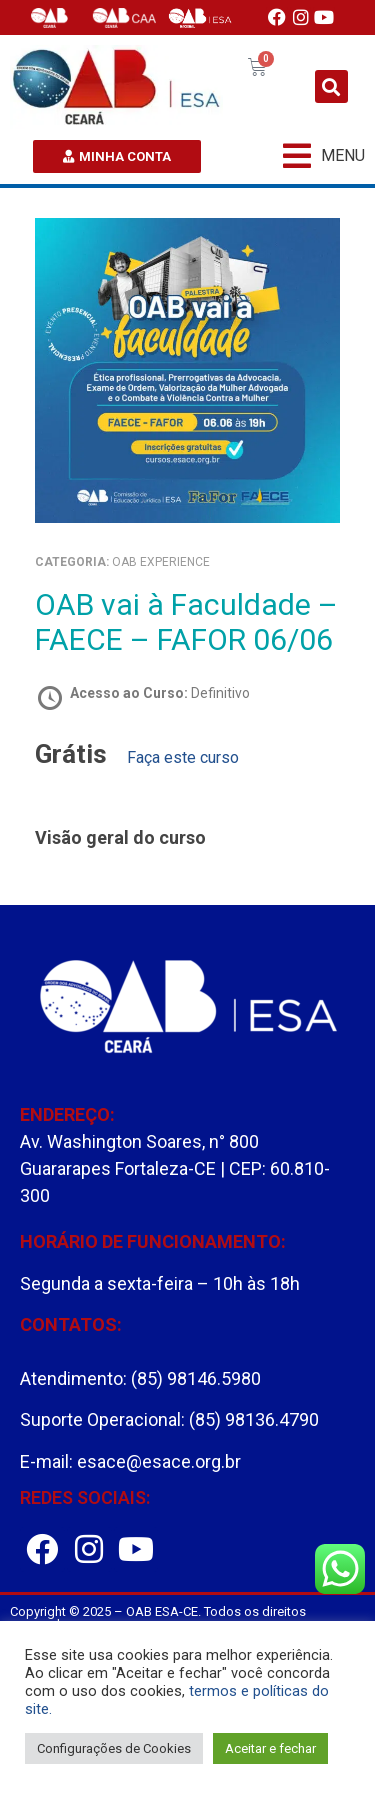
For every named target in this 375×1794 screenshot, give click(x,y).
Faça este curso (183, 757)
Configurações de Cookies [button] (114, 1748)
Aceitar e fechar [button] (270, 1748)
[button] (331, 86)
